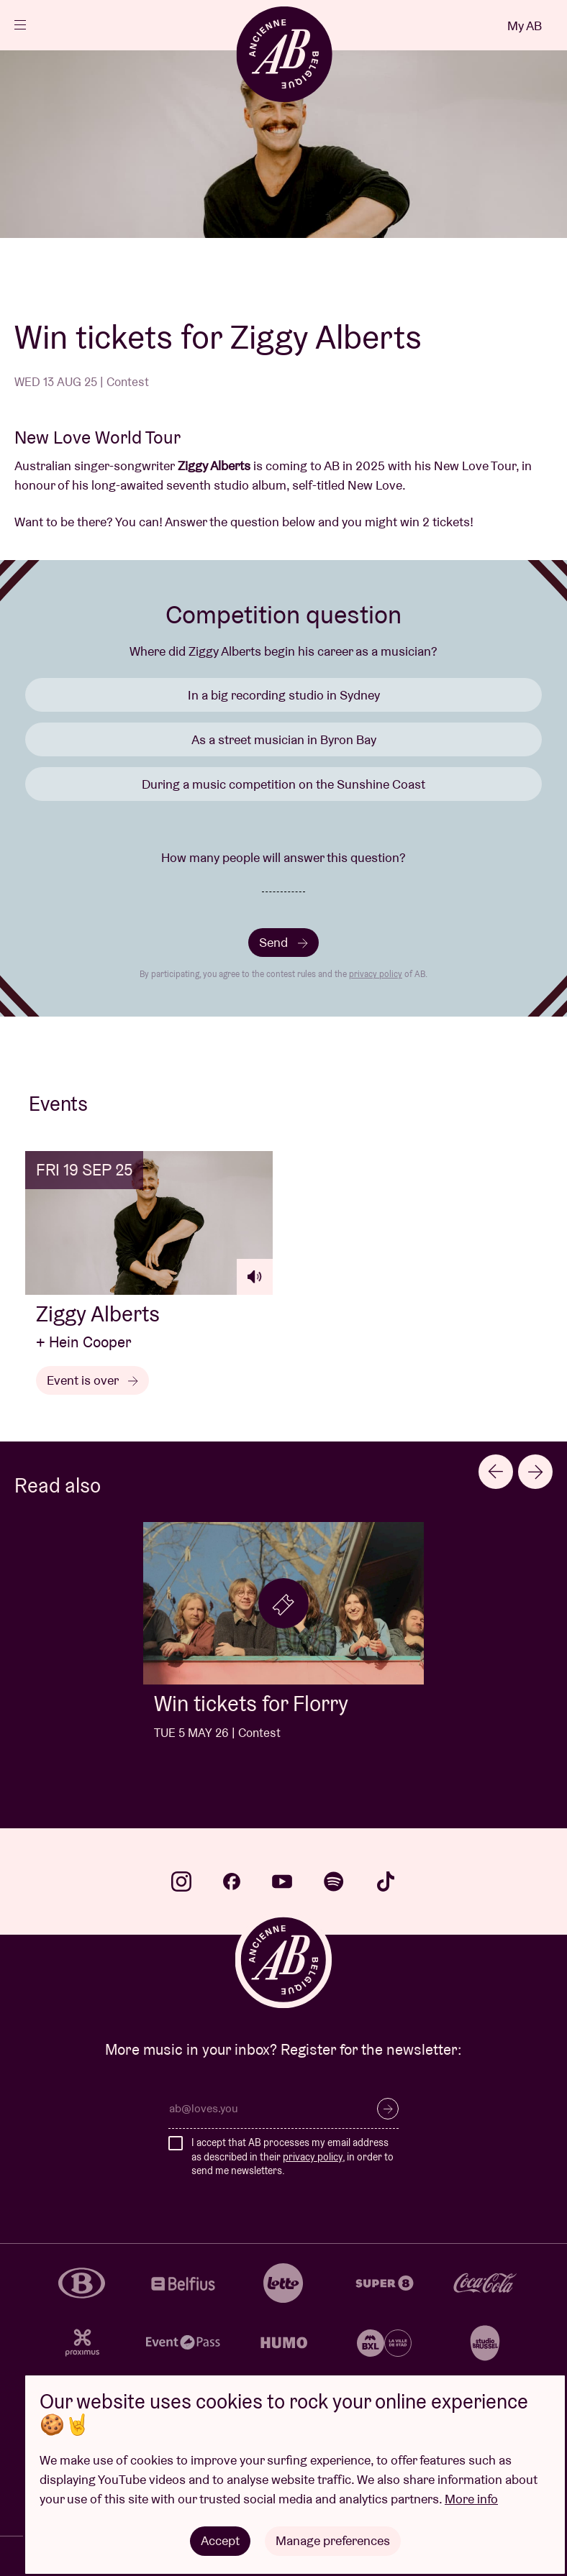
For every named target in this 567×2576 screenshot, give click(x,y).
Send (283, 942)
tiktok (386, 1881)
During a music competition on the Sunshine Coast (283, 784)
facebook (231, 1881)
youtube (282, 1881)
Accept (220, 2540)
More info (471, 2498)
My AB (524, 25)
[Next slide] (535, 1471)
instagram (181, 1881)
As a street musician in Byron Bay (283, 739)
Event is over (92, 1380)
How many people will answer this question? (283, 857)
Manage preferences (333, 2540)
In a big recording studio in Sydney (284, 695)
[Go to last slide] (495, 1471)
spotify (334, 1881)
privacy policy (375, 973)
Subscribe (388, 2108)
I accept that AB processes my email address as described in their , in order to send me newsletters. (292, 2156)
